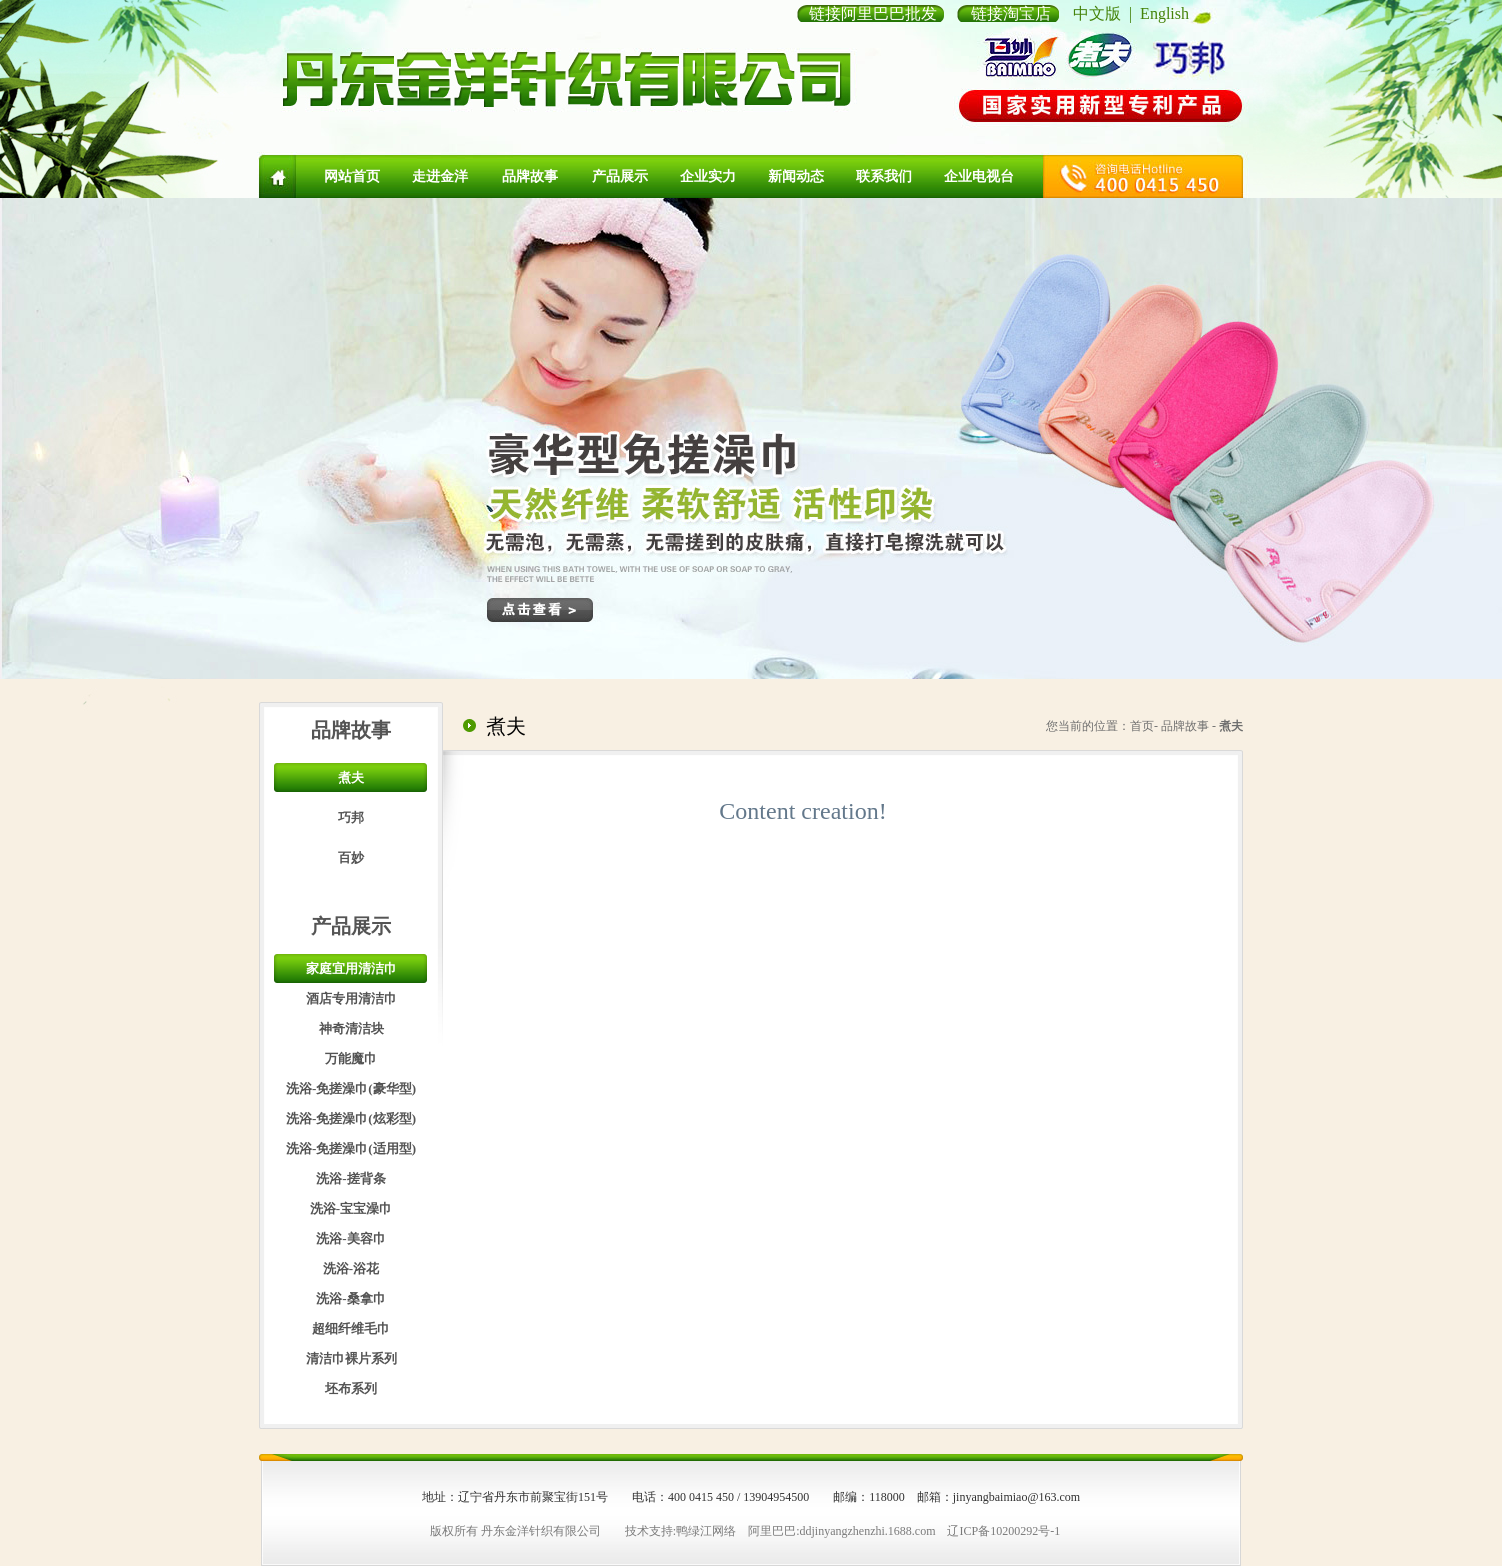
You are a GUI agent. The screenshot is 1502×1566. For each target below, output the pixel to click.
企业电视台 (979, 176)
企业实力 (708, 176)
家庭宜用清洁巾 (351, 968)
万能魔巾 (351, 1058)
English (1164, 13)
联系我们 (884, 176)
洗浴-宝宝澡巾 (351, 1208)
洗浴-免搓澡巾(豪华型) (351, 1088)
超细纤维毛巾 (351, 1328)
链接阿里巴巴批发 (873, 13)
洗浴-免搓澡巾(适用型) (351, 1148)
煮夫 (351, 777)
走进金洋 (440, 176)
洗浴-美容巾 (350, 1238)
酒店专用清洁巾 (351, 998)
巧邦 (351, 817)
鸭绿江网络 (706, 1531)
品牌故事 (530, 176)
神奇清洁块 (351, 1028)
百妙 (351, 857)
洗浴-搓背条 (350, 1178)
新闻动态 (796, 176)
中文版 (1097, 13)
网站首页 (352, 176)
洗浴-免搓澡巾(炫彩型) (351, 1118)
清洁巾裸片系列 (351, 1358)
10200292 (1014, 1531)
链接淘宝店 (1011, 13)
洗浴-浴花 (351, 1268)
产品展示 (620, 176)
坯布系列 (351, 1388)
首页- (1144, 726)
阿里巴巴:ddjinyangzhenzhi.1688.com (841, 1531)
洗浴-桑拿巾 (350, 1298)
